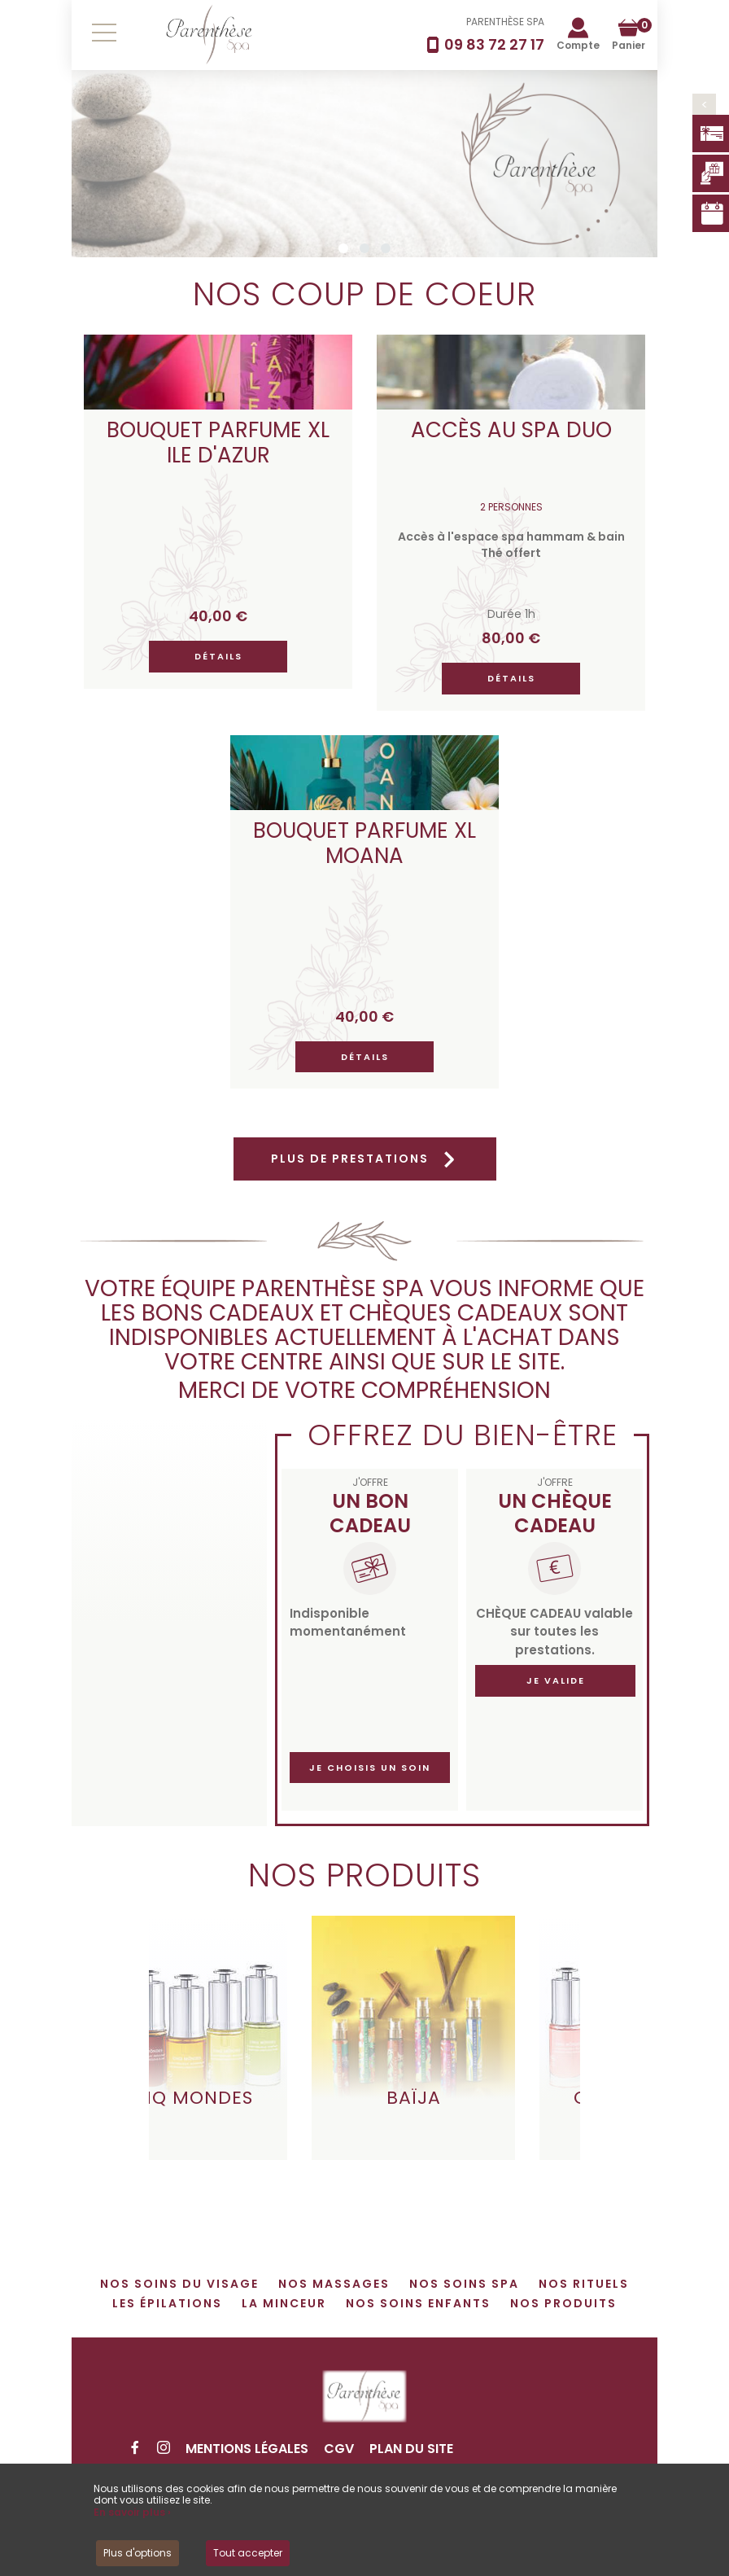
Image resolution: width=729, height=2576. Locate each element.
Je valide (555, 1680)
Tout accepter (247, 2553)
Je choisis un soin (369, 1767)
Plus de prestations (365, 1159)
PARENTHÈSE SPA (505, 21)
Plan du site (411, 2448)
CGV (339, 2448)
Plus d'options (137, 2553)
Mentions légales (247, 2448)
